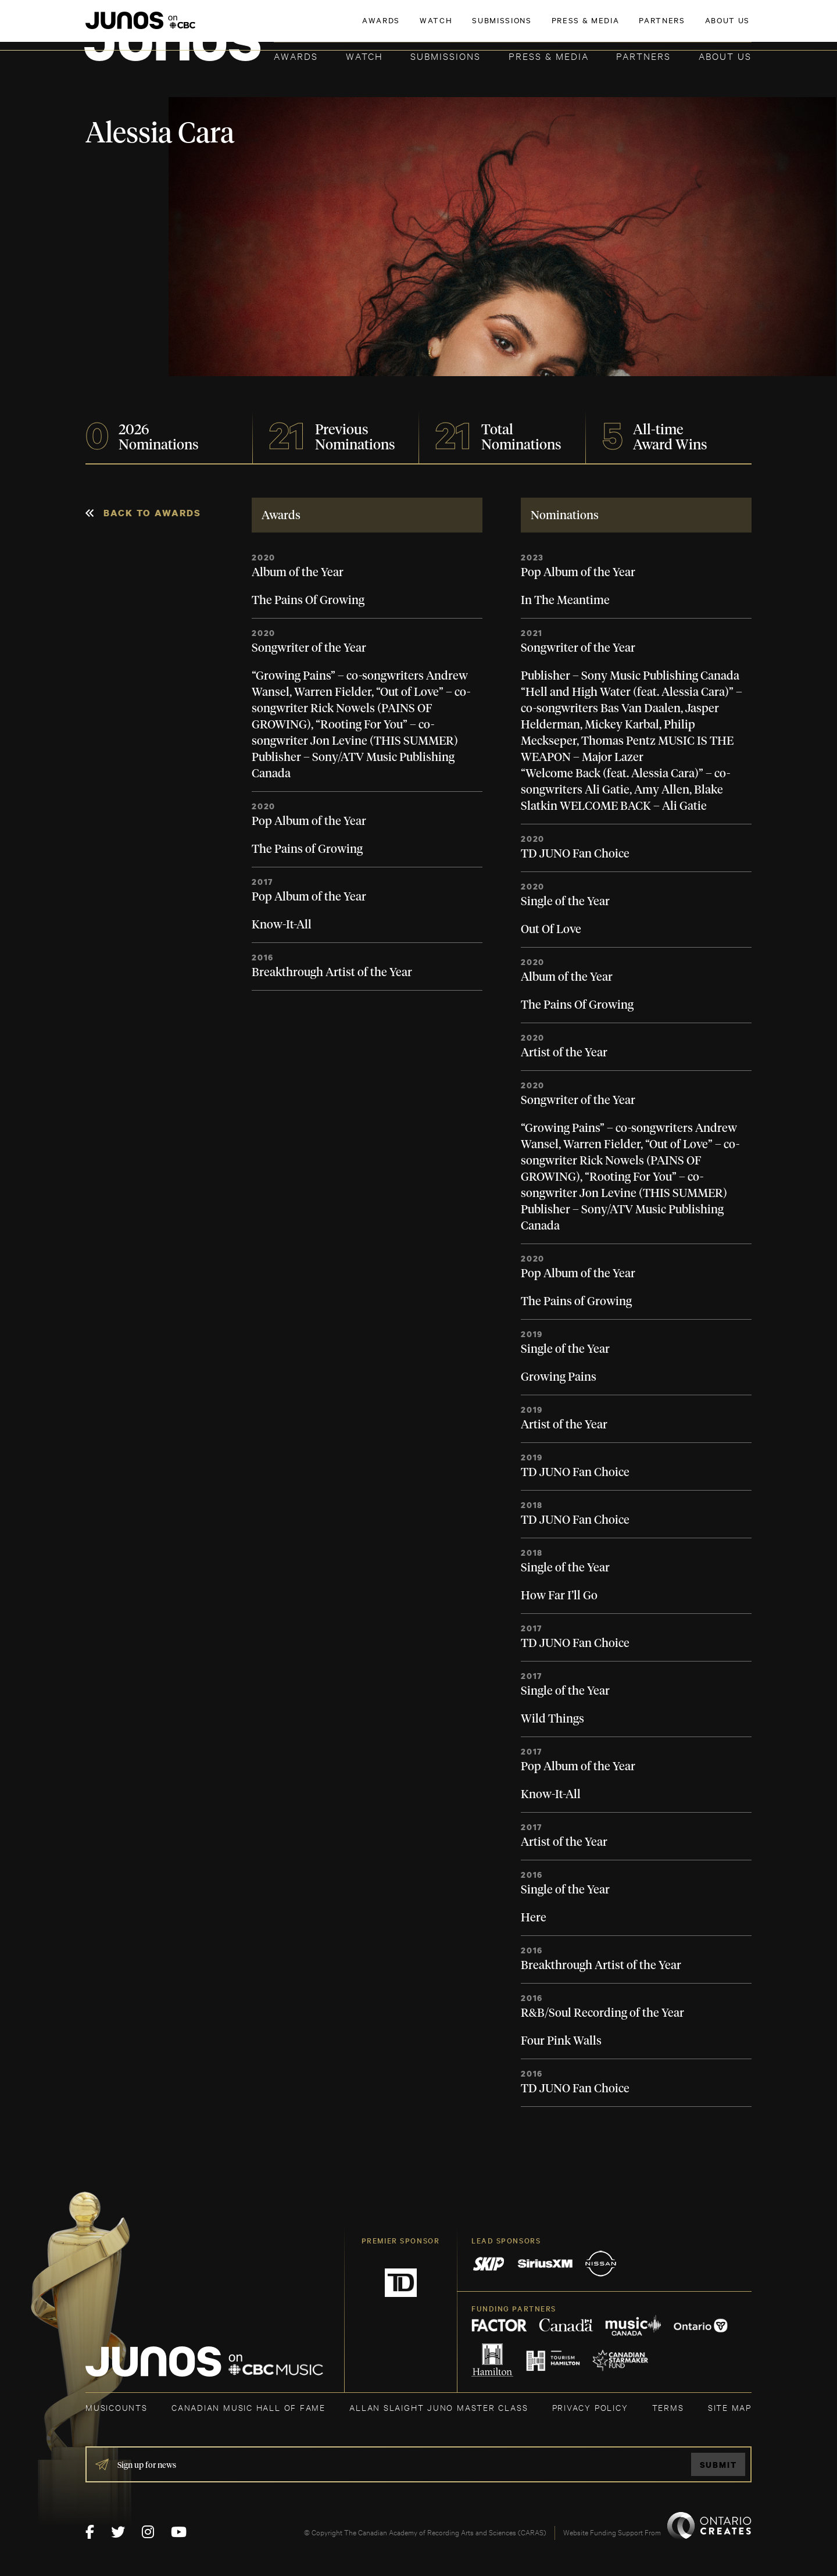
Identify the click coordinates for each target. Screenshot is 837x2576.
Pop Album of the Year (309, 821)
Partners (643, 55)
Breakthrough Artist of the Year (332, 972)
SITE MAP (730, 2407)
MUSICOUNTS (116, 2407)
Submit (718, 2464)
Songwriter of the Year (309, 648)
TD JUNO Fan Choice (575, 854)
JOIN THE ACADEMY (589, 27)
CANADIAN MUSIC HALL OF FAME (248, 2407)
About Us (725, 55)
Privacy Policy (590, 2407)
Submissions (445, 55)
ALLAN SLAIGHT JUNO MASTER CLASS (438, 2407)
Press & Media (549, 55)
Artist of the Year (564, 1053)
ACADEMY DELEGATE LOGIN (697, 27)
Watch (364, 55)
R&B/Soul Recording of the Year (602, 2013)
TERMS (668, 2407)
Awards (296, 55)
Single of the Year (565, 902)
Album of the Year (298, 572)
